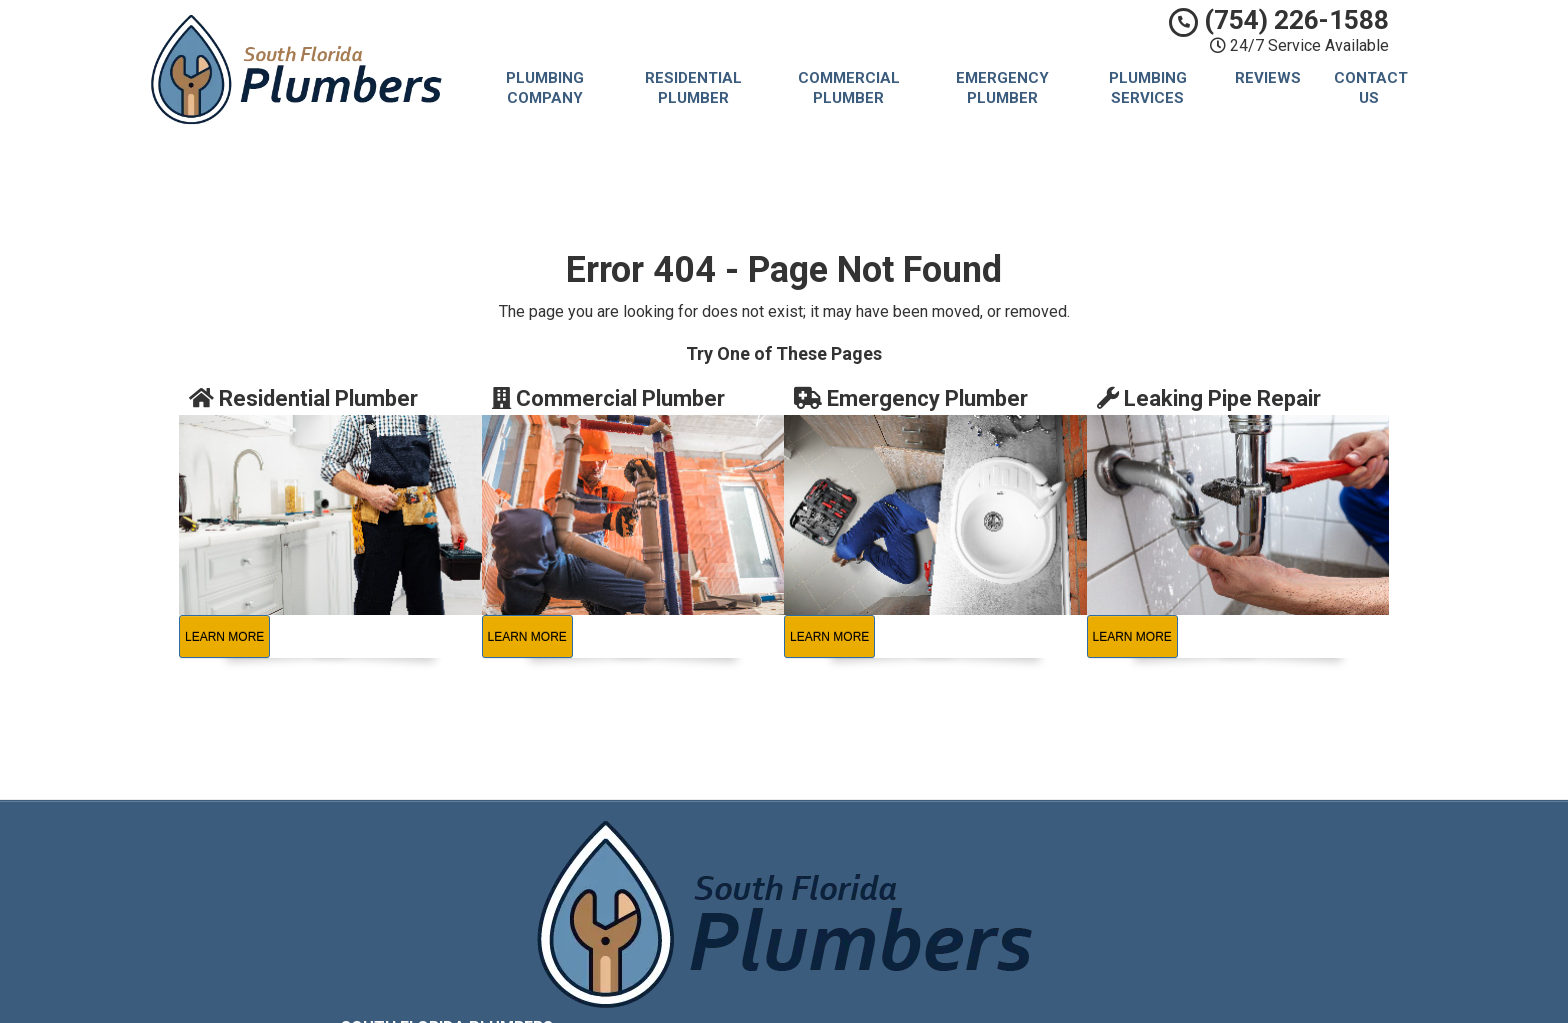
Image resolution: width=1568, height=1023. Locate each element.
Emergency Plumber (1002, 88)
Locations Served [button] (917, 938)
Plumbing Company (545, 88)
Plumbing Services (1148, 88)
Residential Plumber (693, 88)
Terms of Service (911, 892)
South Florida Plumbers (930, 847)
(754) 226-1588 (1279, 20)
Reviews (1268, 78)
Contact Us (1371, 88)
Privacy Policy (900, 869)
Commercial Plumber (849, 88)
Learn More (224, 637)
